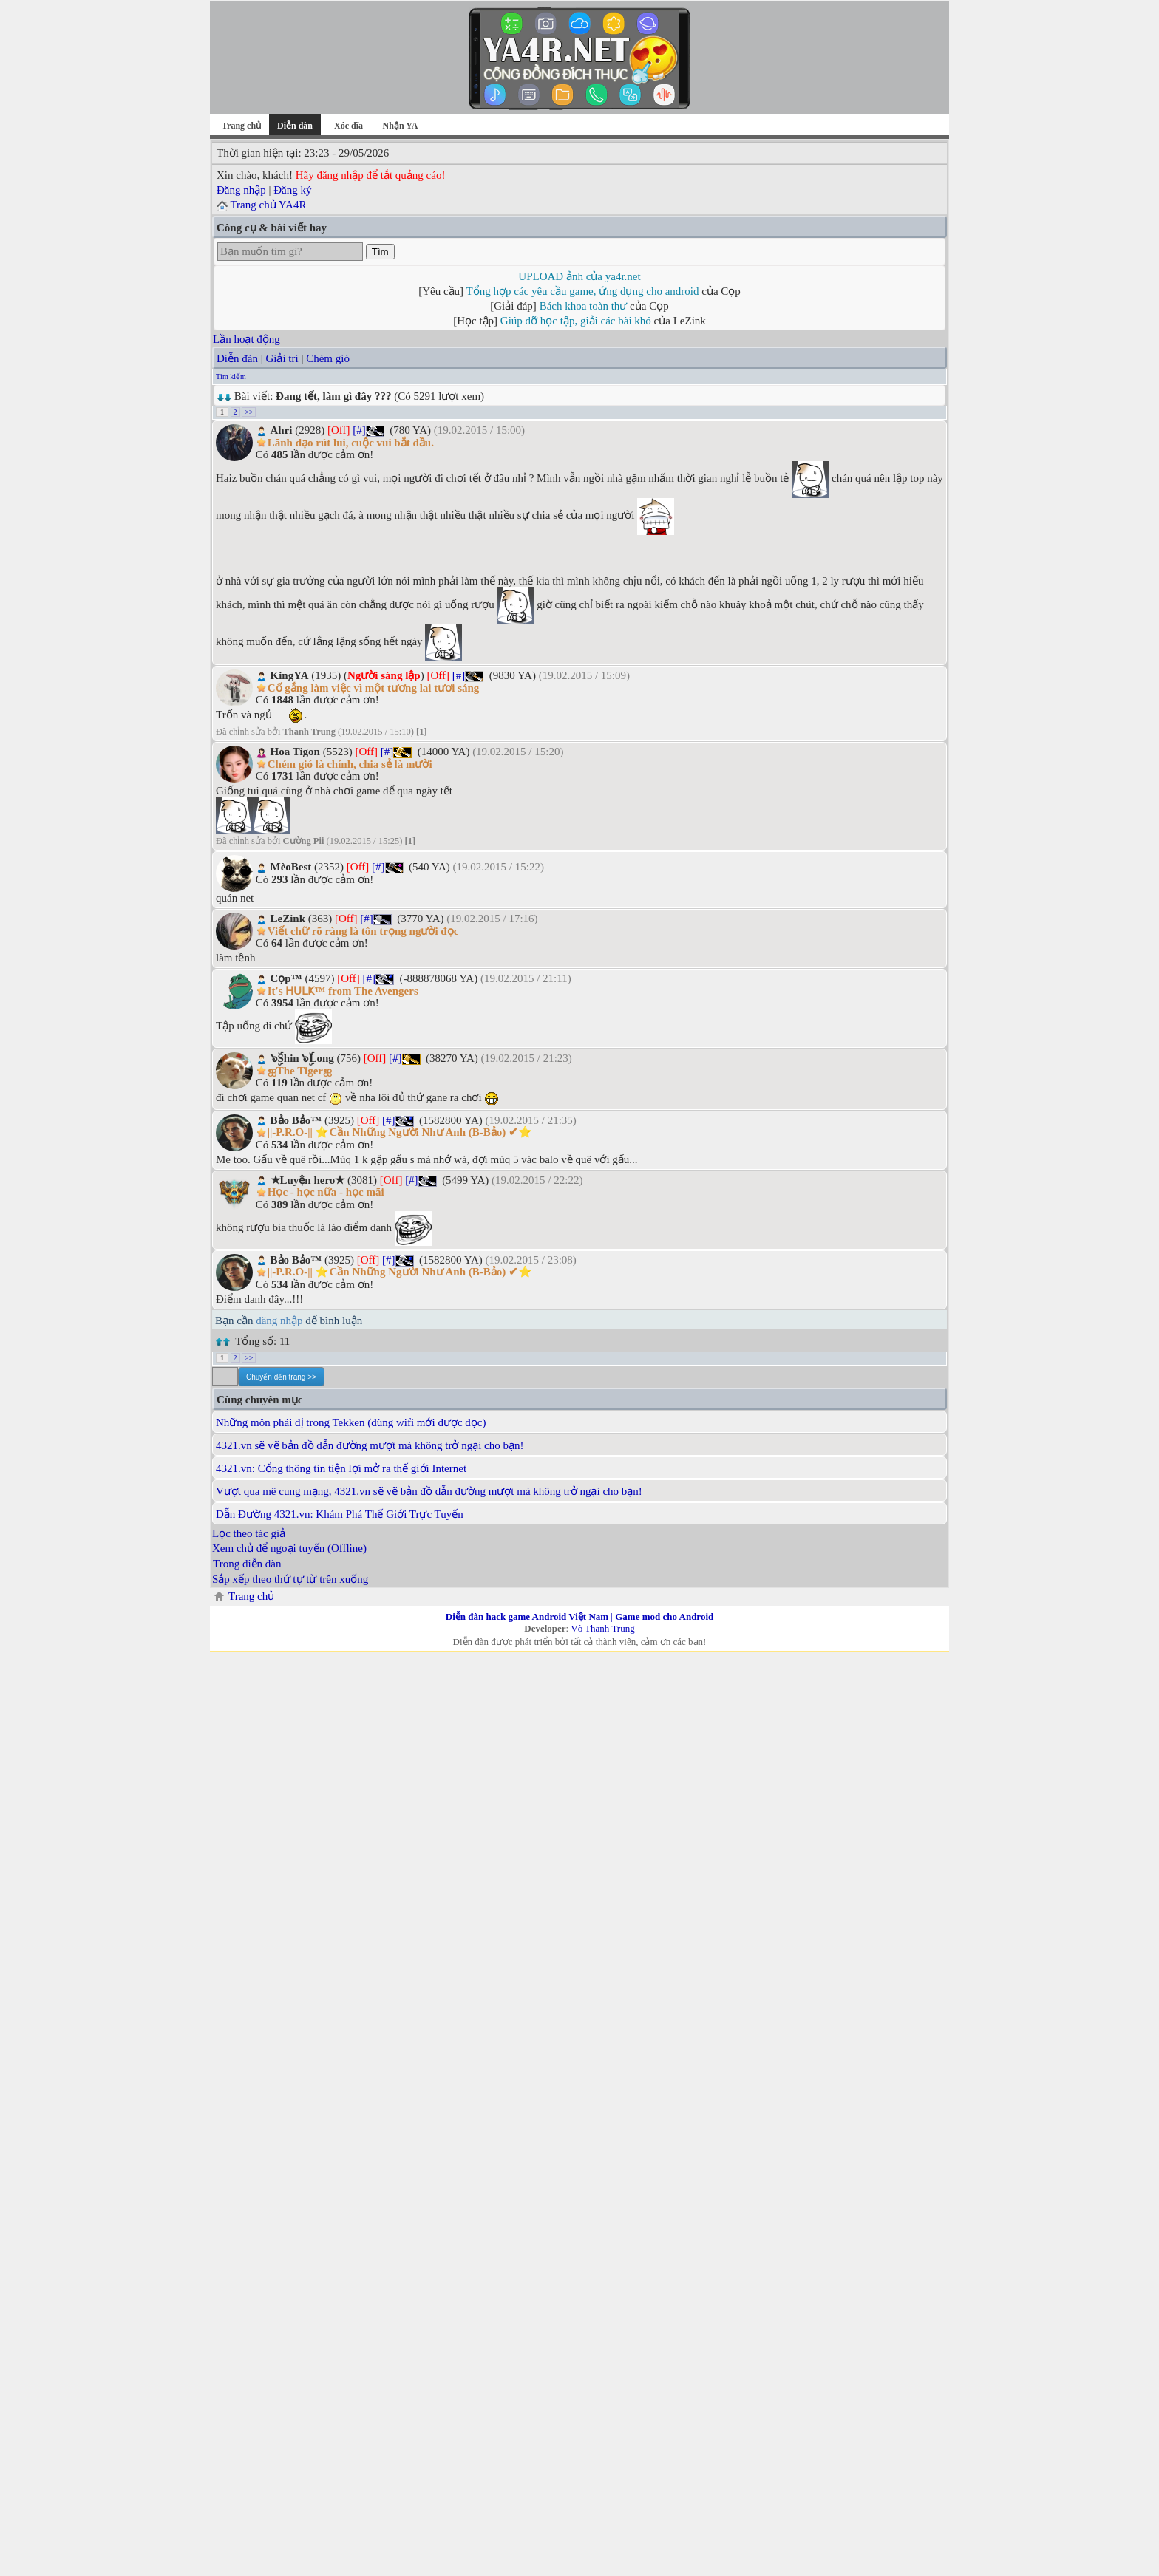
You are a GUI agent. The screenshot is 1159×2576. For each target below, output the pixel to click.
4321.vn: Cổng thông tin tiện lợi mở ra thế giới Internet (341, 1468)
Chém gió (328, 358)
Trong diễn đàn (247, 1564)
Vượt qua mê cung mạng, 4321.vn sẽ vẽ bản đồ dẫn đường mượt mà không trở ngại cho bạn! (429, 1491)
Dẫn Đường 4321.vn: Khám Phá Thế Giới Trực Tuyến (339, 1514)
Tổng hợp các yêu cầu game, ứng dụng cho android (582, 291)
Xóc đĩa (348, 125)
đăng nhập (279, 1320)
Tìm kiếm (231, 376)
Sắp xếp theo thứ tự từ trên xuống (290, 1579)
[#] (359, 430)
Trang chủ (241, 125)
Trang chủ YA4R (268, 205)
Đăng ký (292, 190)
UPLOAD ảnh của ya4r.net (579, 276)
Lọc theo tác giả (248, 1533)
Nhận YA (400, 125)
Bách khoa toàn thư (584, 306)
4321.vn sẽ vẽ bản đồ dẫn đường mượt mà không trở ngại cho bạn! (369, 1445)
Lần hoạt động (246, 339)
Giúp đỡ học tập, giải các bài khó (575, 321)
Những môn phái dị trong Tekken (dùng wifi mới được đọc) (351, 1422)
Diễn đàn (237, 358)
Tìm (380, 251)
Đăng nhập (241, 190)
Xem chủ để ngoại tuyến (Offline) (289, 1548)
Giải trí (281, 358)
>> (249, 412)
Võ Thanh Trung (602, 1628)
